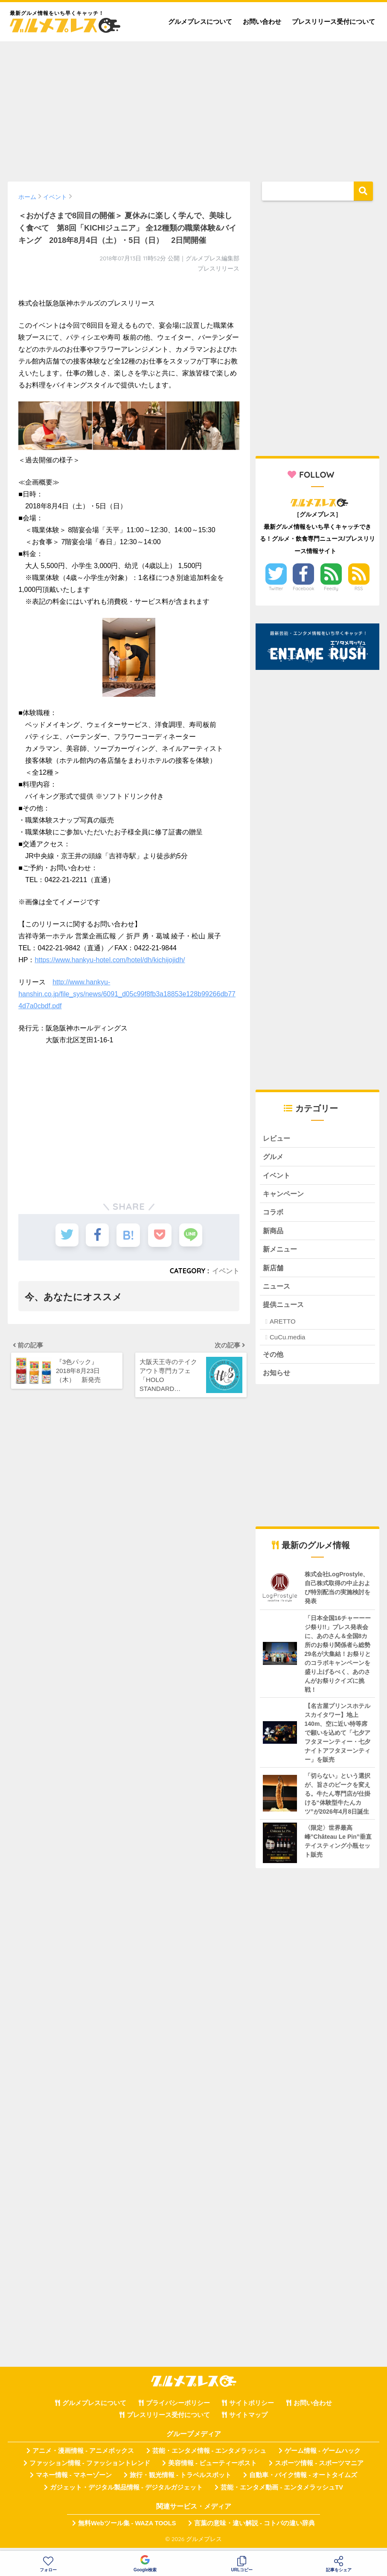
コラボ (274, 1214)
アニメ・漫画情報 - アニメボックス (83, 2456)
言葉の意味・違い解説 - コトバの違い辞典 (254, 2528)
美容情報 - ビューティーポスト (212, 2468)
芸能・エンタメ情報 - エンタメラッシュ (209, 2456)
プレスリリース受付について (333, 21)
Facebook (303, 588)
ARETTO (283, 1325)
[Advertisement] (193, 107)
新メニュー (281, 1252)
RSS (359, 588)
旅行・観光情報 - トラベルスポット (180, 2480)
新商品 (274, 1233)
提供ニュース (284, 1308)
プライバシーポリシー (178, 2408)
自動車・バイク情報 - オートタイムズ (303, 2480)
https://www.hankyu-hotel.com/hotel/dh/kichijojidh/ (110, 959)
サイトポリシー (251, 2408)
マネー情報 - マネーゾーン (74, 2480)
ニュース (277, 1290)
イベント (225, 1270)
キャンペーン (284, 1195)
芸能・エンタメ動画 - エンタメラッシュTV (282, 2492)
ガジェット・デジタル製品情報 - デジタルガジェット (126, 2492)
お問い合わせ (262, 21)
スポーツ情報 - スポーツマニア (319, 2468)
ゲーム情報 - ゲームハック (323, 2456)
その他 (274, 1359)
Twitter (276, 588)
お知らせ (277, 1378)
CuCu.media (287, 1341)
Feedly (331, 588)
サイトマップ (248, 2420)
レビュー (277, 1138)
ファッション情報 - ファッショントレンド (89, 2468)
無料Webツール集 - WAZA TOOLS (127, 2528)
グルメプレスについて (200, 21)
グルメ (274, 1157)
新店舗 (274, 1271)
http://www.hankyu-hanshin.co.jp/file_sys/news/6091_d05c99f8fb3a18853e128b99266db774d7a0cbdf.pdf (127, 994)
